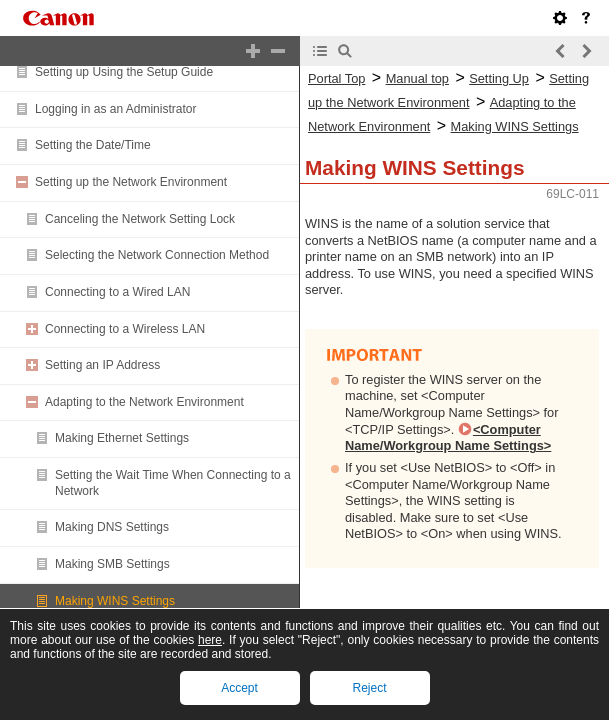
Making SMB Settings (112, 564)
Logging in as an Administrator (115, 109)
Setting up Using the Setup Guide (124, 72)
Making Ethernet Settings (122, 438)
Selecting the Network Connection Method (157, 255)
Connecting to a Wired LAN (117, 292)
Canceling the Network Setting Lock (140, 219)
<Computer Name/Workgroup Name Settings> (448, 438)
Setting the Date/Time (93, 145)
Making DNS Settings (112, 527)
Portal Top (336, 78)
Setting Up (499, 78)
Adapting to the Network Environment (144, 402)
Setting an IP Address (102, 365)
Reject (369, 688)
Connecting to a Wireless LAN (125, 329)
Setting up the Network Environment (131, 182)
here (210, 640)
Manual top (417, 78)
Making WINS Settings (115, 601)
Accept (239, 688)
